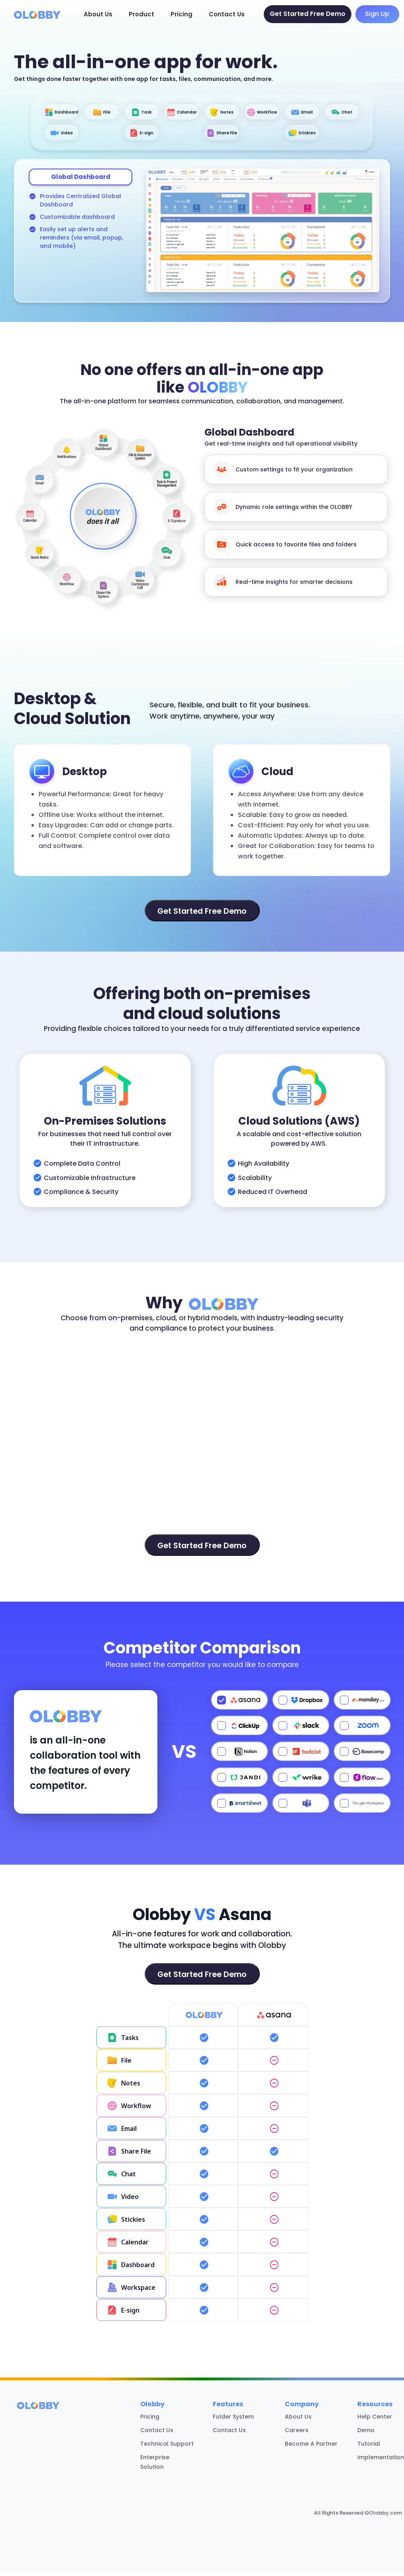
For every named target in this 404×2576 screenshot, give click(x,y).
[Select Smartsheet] (239, 1806)
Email (68, 135)
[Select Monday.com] (362, 1703)
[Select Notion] (239, 1755)
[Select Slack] (300, 1729)
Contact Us (227, 14)
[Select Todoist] (300, 1755)
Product (141, 14)
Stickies (335, 135)
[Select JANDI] (239, 1781)
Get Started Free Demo (307, 13)
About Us (98, 14)
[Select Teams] (300, 1806)
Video (175, 135)
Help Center (374, 2420)
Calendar (228, 113)
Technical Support (167, 2447)
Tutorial (368, 2447)
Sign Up (377, 13)
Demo (366, 2433)
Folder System (233, 2420)
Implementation (380, 2460)
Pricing (181, 14)
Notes (282, 113)
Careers (296, 2433)
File (122, 113)
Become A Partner (311, 2447)
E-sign (229, 135)
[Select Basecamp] (362, 1755)
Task (175, 113)
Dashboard (68, 113)
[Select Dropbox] (300, 1703)
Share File (282, 135)
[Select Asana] (239, 1703)
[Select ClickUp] (239, 1729)
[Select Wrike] (300, 1781)
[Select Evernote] (362, 1781)
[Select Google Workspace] (362, 1806)
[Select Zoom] (362, 1729)
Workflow (336, 113)
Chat (122, 135)
